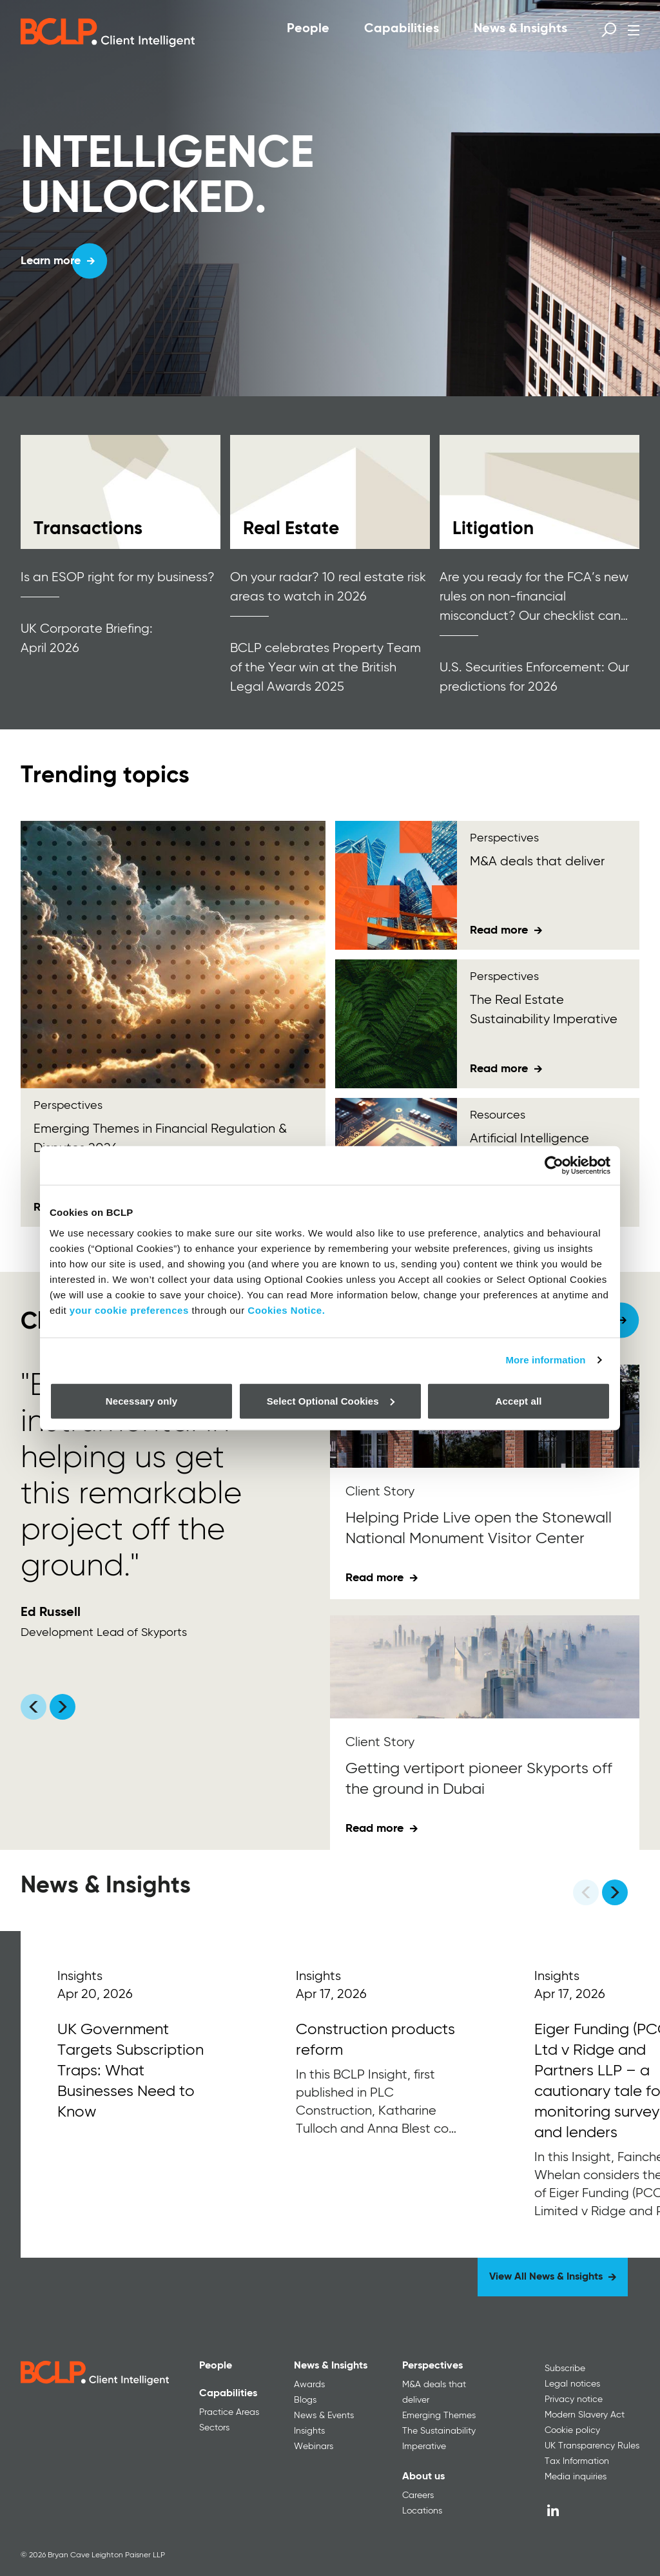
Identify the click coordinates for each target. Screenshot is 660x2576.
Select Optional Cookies (330, 1400)
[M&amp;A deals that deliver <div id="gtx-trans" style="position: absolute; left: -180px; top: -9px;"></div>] (396, 885)
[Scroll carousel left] (33, 1707)
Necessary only (141, 1400)
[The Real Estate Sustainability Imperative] (396, 1023)
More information (545, 1359)
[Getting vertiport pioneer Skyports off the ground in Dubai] (484, 1666)
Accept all (519, 1400)
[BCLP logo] (108, 32)
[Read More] (140, 2094)
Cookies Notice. (286, 1309)
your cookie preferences (129, 1309)
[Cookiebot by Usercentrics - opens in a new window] (554, 1165)
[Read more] (120, 492)
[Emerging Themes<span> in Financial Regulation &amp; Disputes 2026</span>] (173, 954)
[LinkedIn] (553, 2510)
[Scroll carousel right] (62, 1707)
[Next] (615, 1892)
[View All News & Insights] (553, 2277)
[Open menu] (633, 30)
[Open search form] (609, 30)
